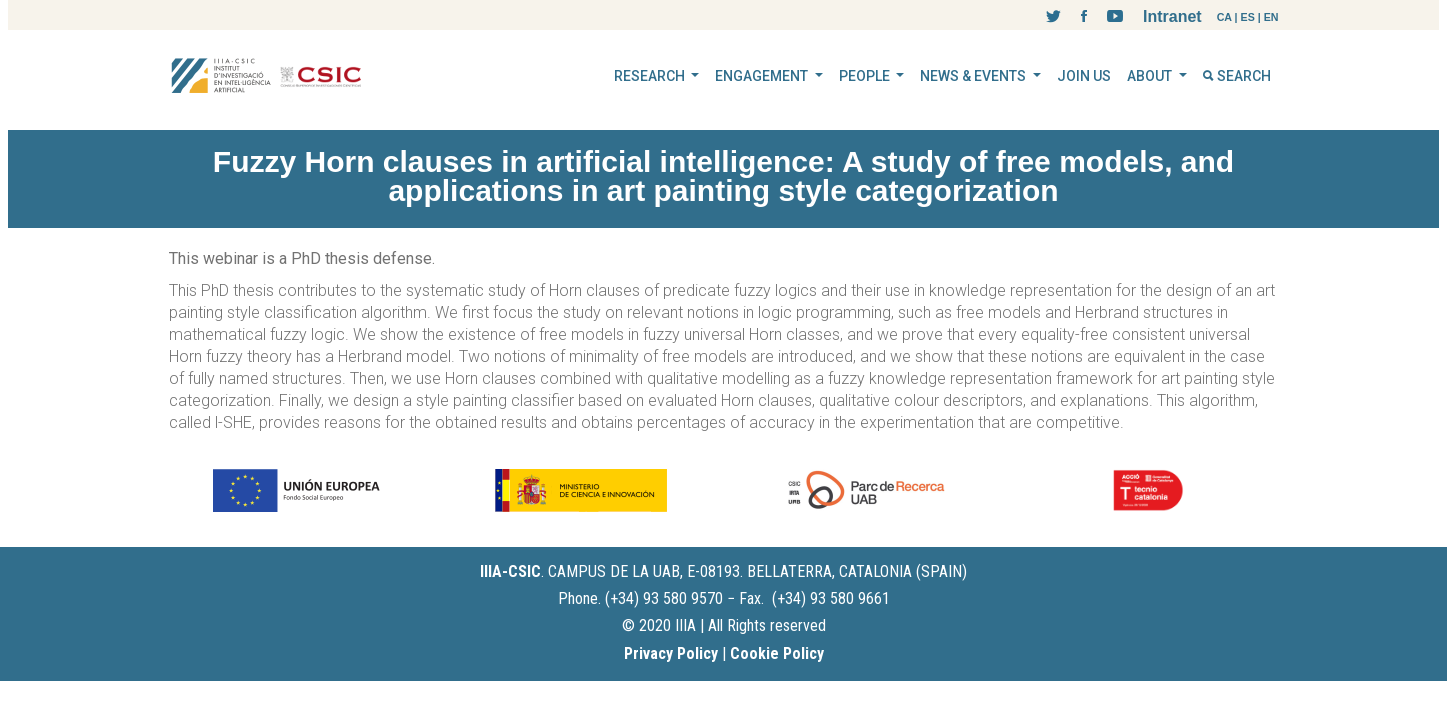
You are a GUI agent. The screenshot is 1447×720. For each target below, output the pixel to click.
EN (1271, 17)
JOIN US (1084, 76)
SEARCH (1237, 76)
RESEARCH (651, 76)
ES (1248, 17)
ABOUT (1151, 76)
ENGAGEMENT (763, 76)
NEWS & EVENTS (974, 76)
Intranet (1172, 16)
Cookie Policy (777, 653)
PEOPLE (866, 76)
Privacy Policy (671, 653)
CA (1224, 17)
